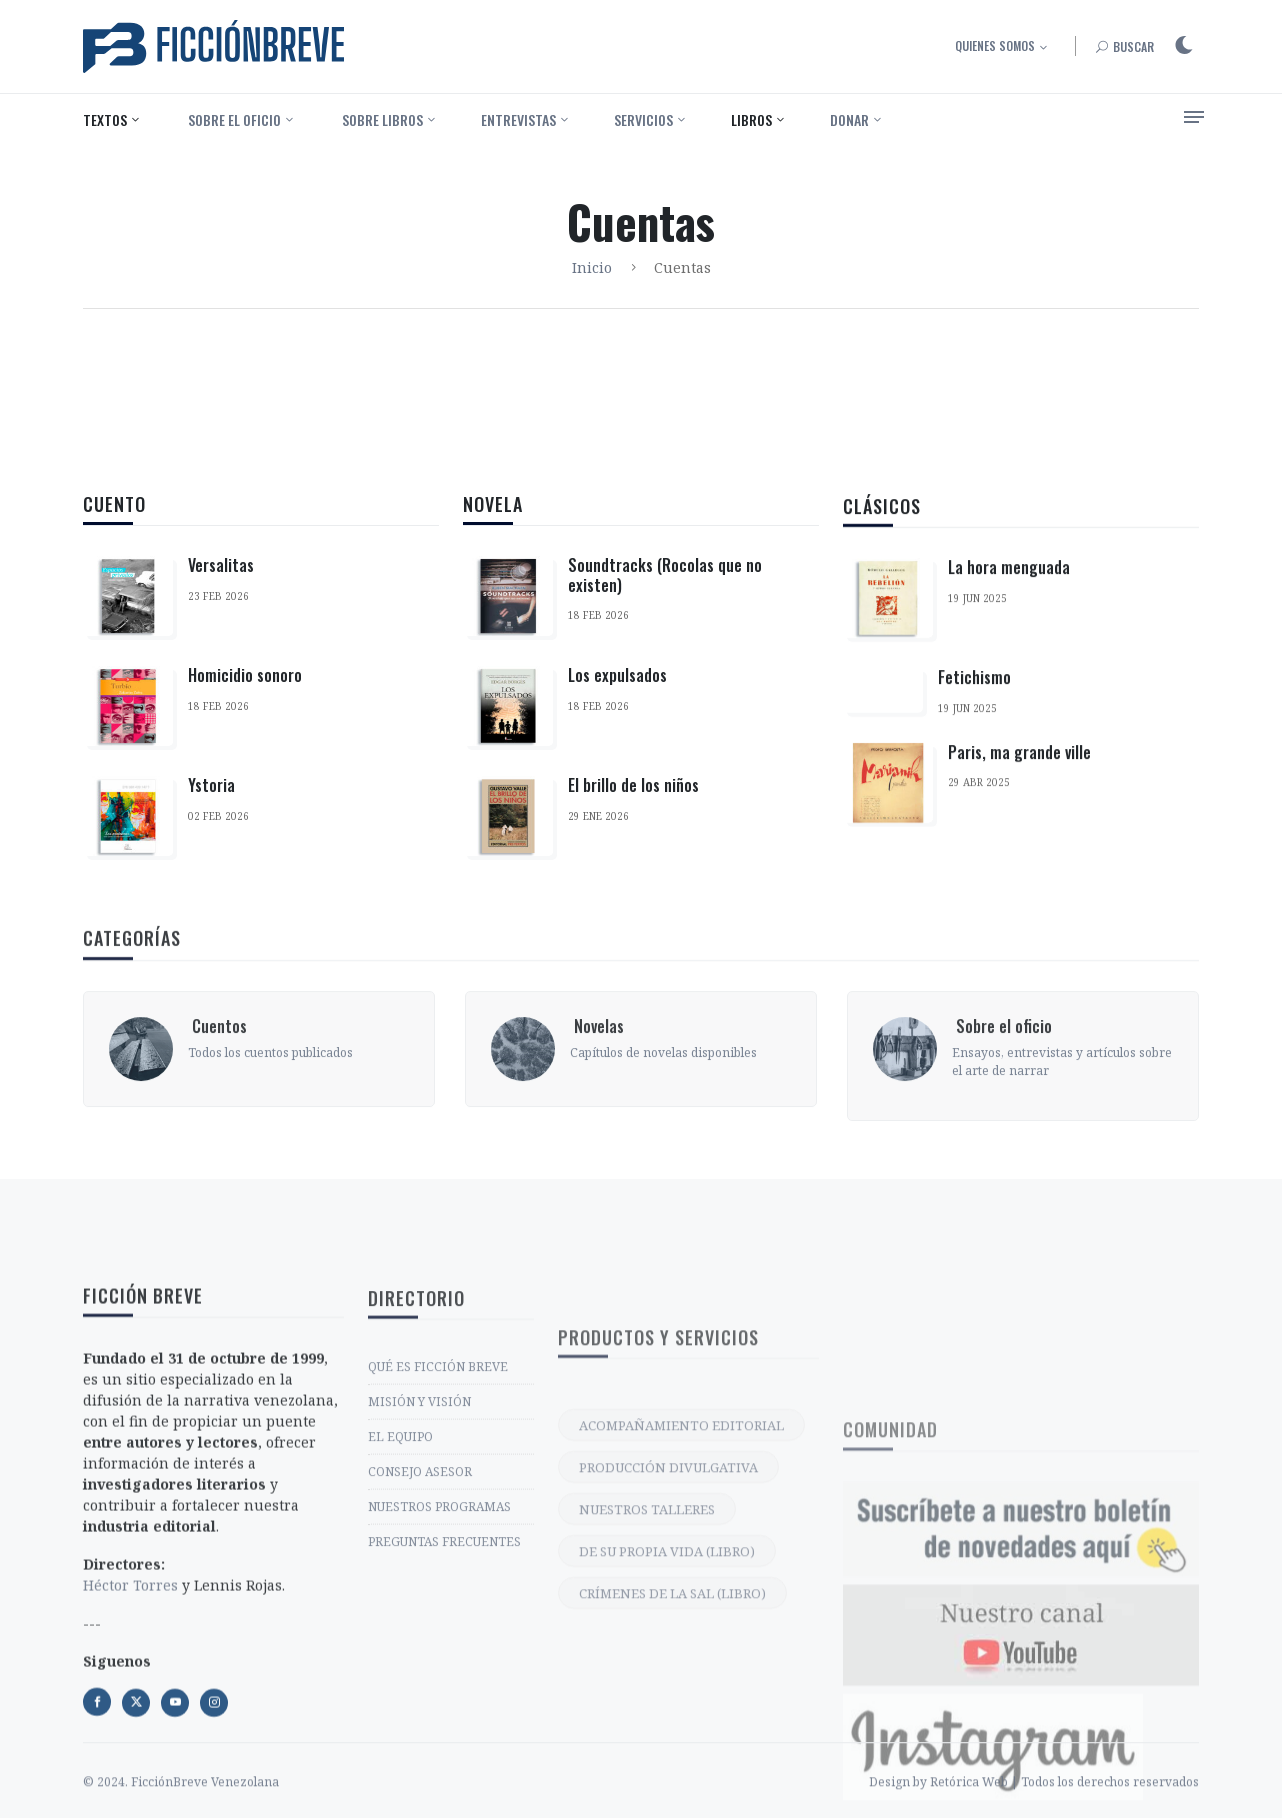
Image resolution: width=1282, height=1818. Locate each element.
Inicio (592, 267)
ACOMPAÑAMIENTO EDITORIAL (681, 1610)
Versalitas (221, 566)
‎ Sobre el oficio (233, 119)
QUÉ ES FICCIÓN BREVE (438, 1524)
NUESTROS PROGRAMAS (439, 1664)
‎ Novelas (597, 1111)
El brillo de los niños (633, 798)
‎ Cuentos (217, 1111)
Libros (751, 119)
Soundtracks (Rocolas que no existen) (665, 587)
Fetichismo (974, 721)
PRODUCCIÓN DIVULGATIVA (668, 1652)
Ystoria (211, 786)
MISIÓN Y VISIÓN (419, 1559)
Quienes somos (995, 45)
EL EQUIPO (400, 1594)
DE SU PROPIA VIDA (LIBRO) (667, 1736)
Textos (105, 119)
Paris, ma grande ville (1019, 795)
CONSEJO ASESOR (420, 1629)
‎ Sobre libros (381, 119)
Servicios (643, 119)
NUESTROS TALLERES (647, 1694)
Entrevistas (518, 119)
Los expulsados (617, 688)
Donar (849, 119)
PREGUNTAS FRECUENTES (444, 1699)
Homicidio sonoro (245, 676)
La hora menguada (1009, 611)
